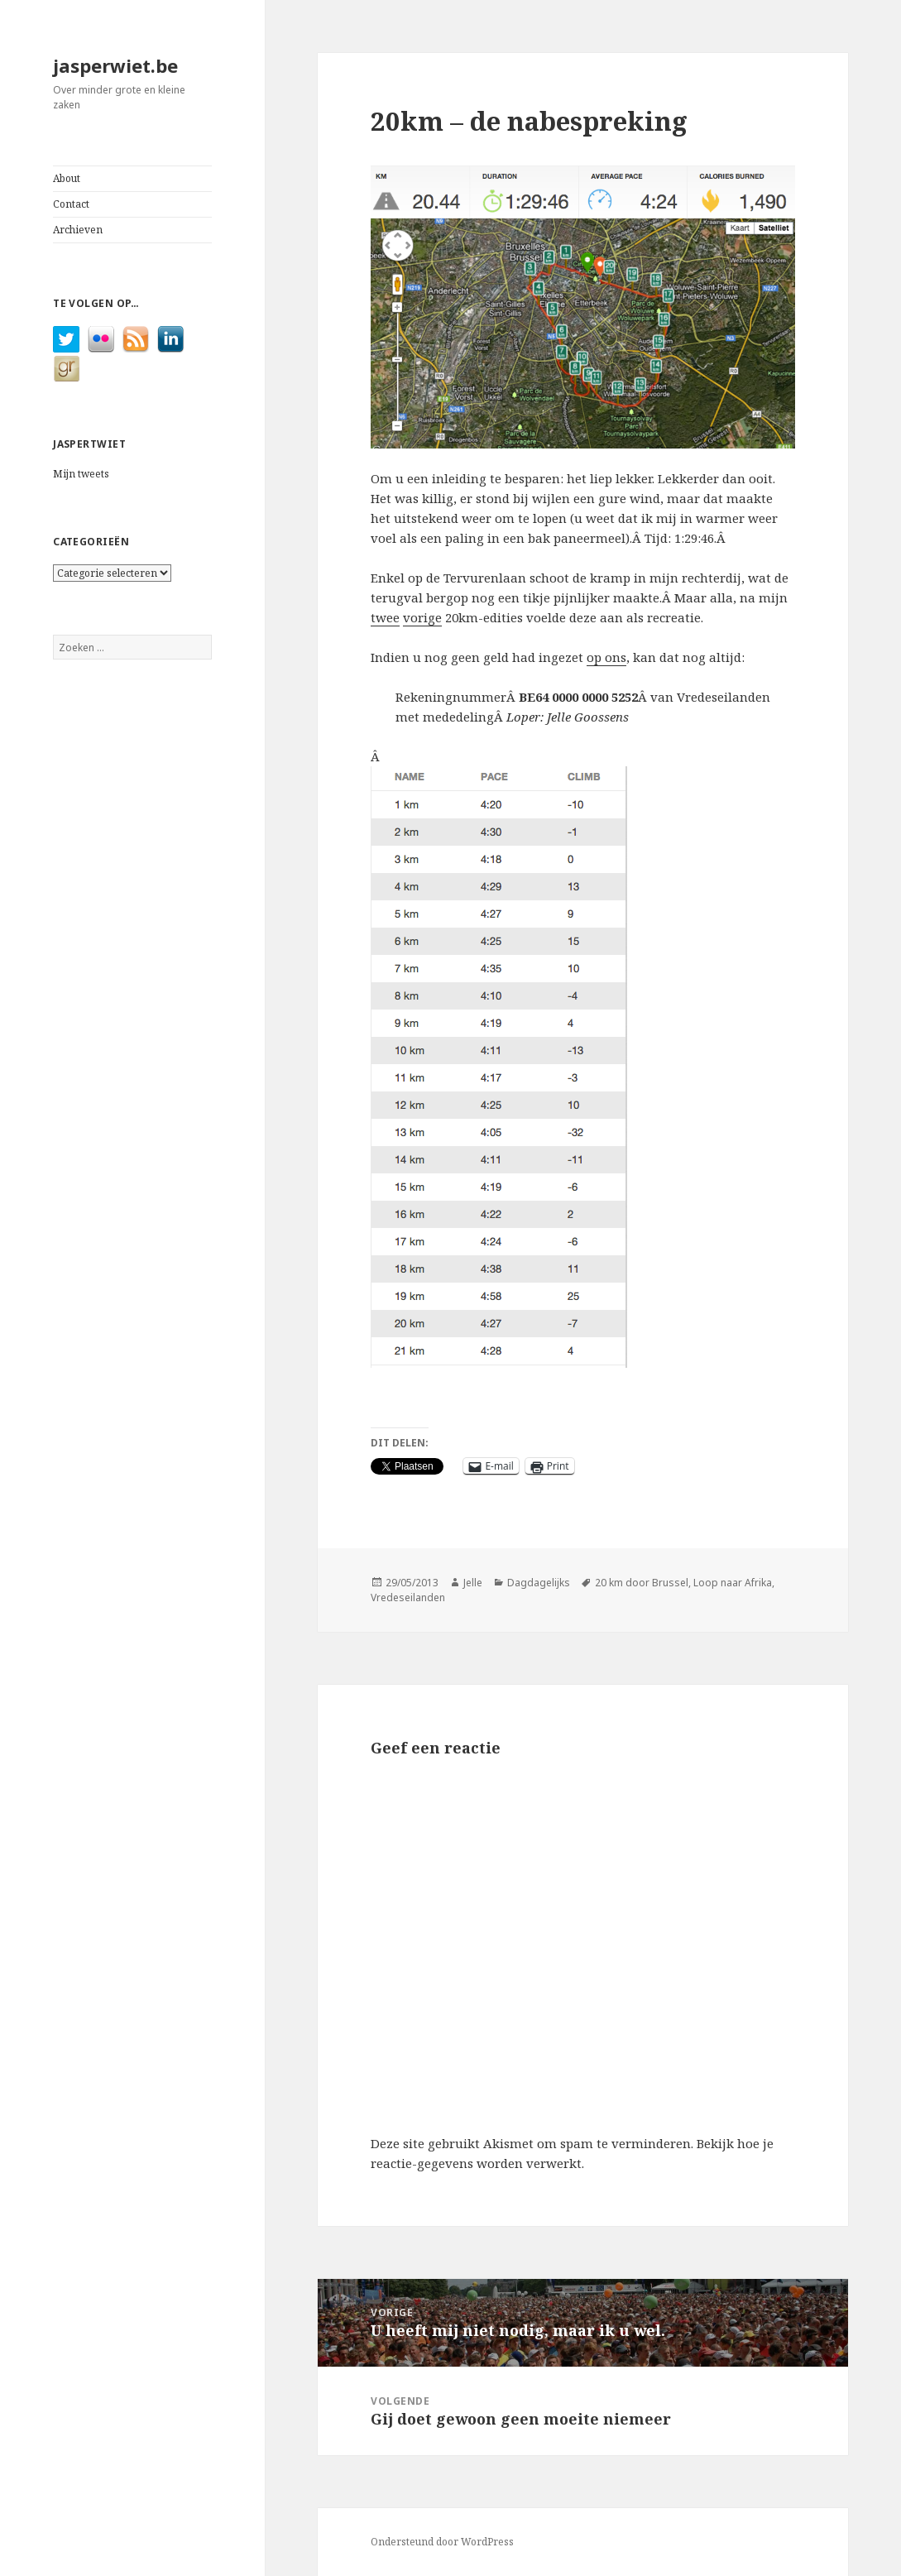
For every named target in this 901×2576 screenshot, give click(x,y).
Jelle (472, 1583)
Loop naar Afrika (732, 1583)
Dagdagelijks (538, 1583)
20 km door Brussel (641, 1583)
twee (385, 617)
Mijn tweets (81, 474)
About (66, 178)
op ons (606, 657)
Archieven (78, 230)
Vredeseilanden (408, 1597)
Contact (71, 204)
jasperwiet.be (115, 65)
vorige (422, 617)
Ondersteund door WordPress (442, 2542)
